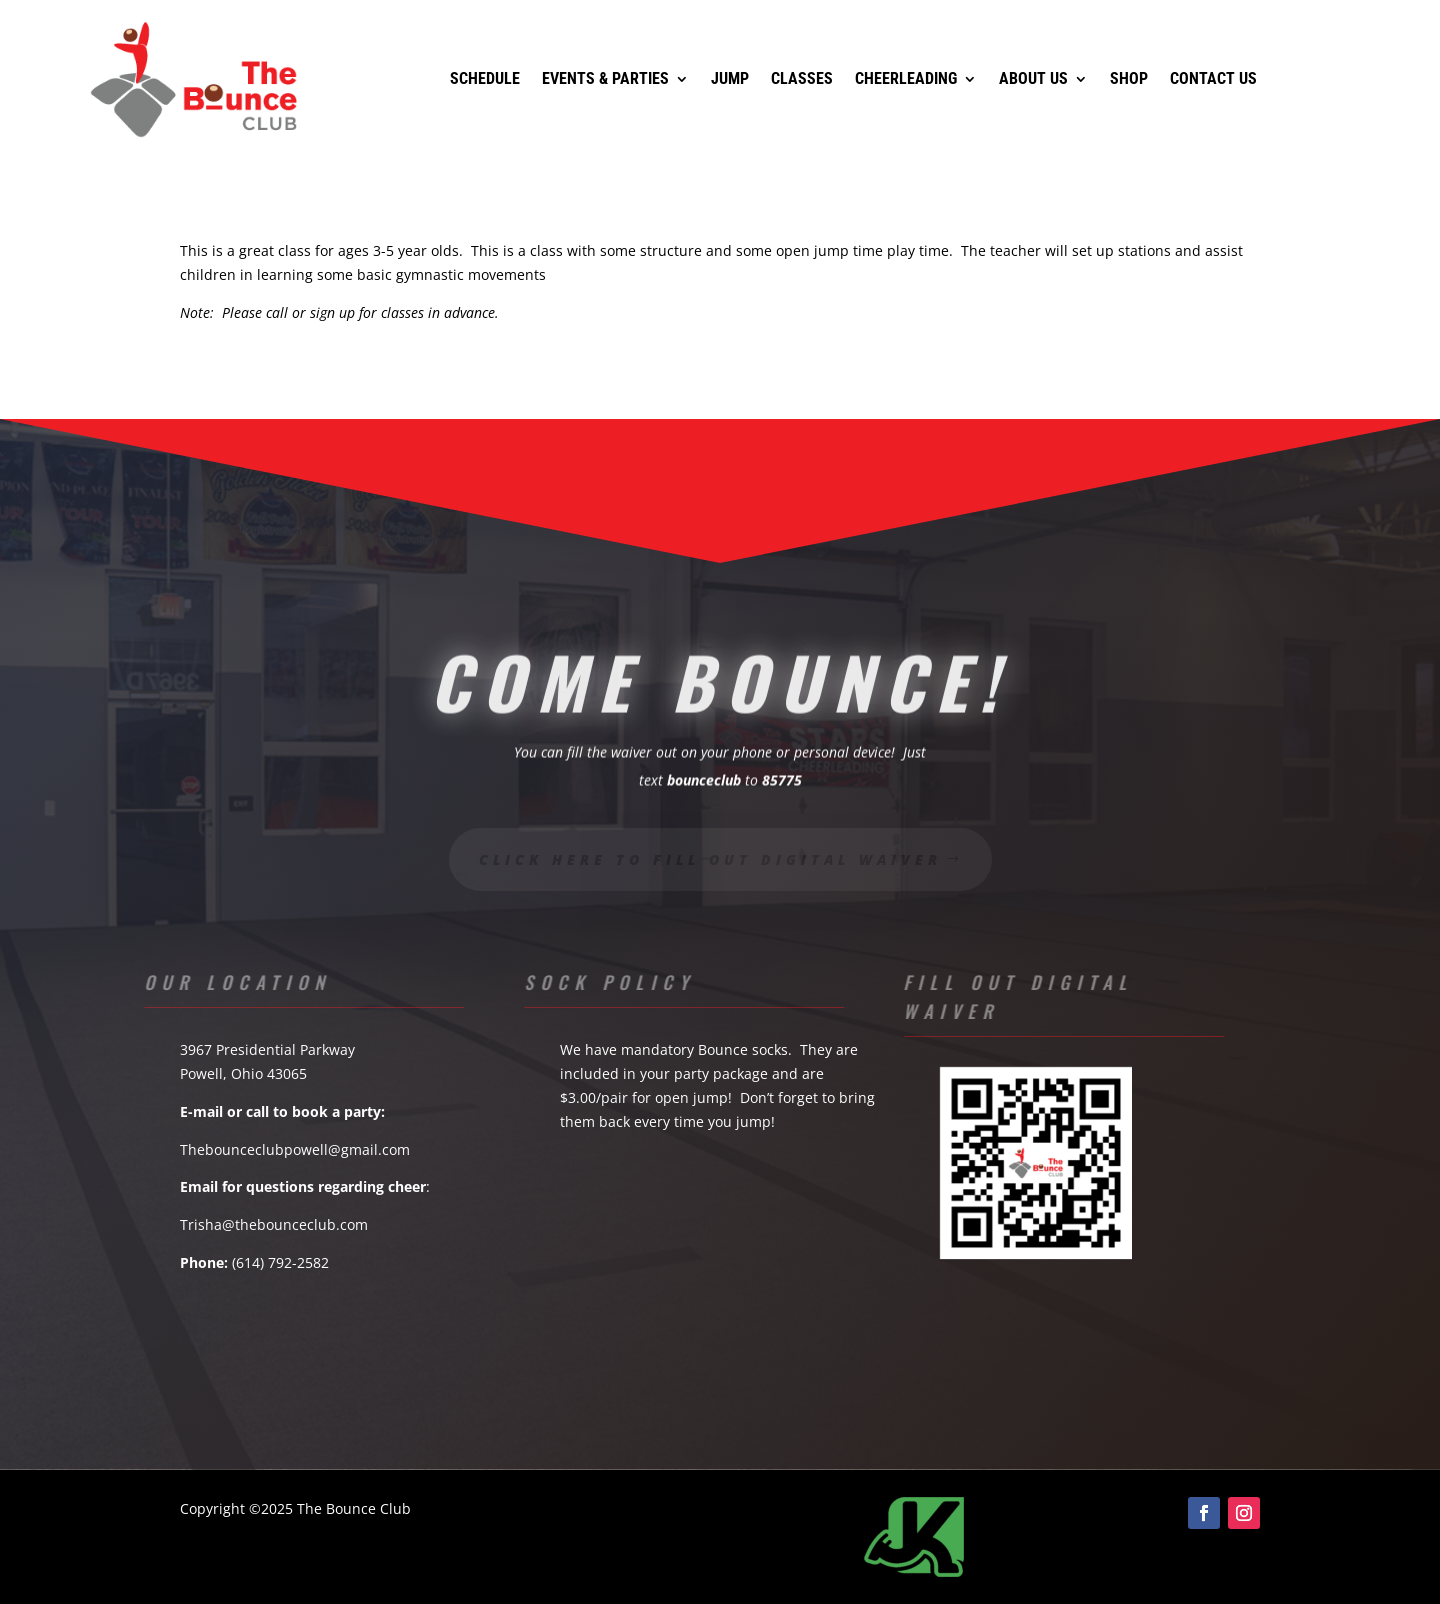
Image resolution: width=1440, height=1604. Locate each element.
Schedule (485, 78)
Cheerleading (906, 78)
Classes (802, 78)
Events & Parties (605, 78)
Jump (730, 78)
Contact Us (1213, 78)
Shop (1129, 78)
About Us (1033, 78)
